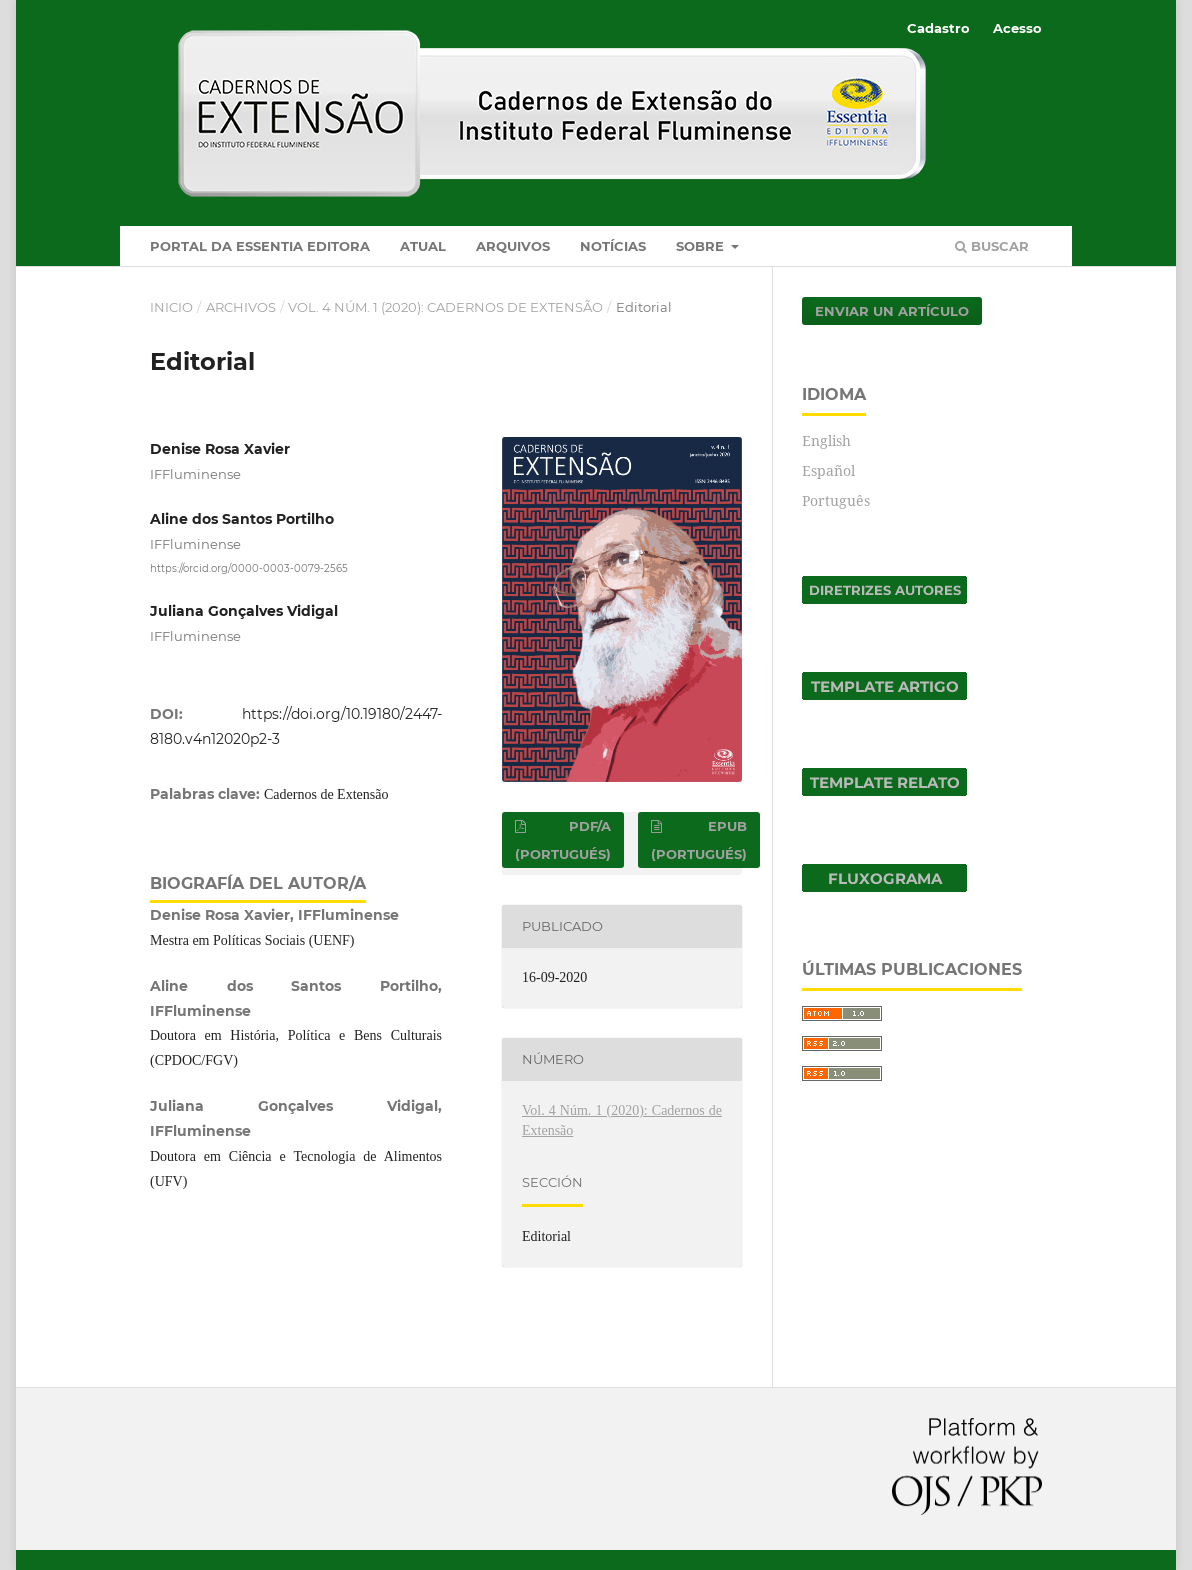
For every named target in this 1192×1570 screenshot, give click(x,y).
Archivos (241, 307)
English (826, 440)
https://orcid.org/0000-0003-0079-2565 (249, 568)
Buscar (992, 246)
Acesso (1017, 28)
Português (836, 500)
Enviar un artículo (892, 311)
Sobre (702, 246)
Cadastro (938, 28)
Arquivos (513, 246)
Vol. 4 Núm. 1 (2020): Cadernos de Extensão (445, 307)
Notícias (613, 246)
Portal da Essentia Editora (260, 246)
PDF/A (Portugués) (563, 840)
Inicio (171, 307)
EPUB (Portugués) (699, 840)
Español (828, 470)
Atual (423, 246)
